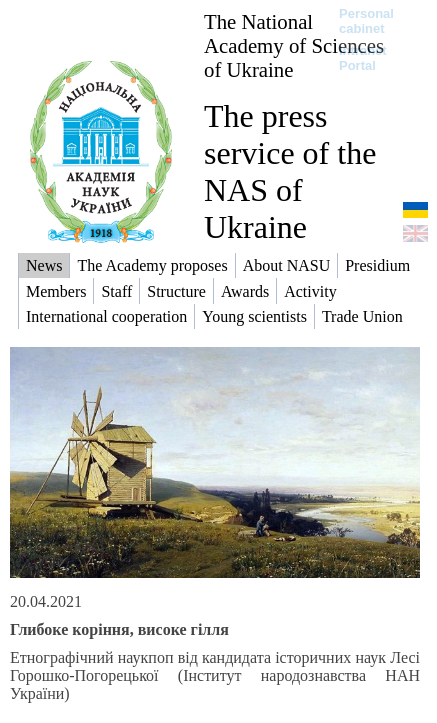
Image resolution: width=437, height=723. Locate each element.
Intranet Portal (363, 58)
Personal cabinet (366, 21)
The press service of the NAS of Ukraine (290, 171)
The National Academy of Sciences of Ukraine (294, 45)
